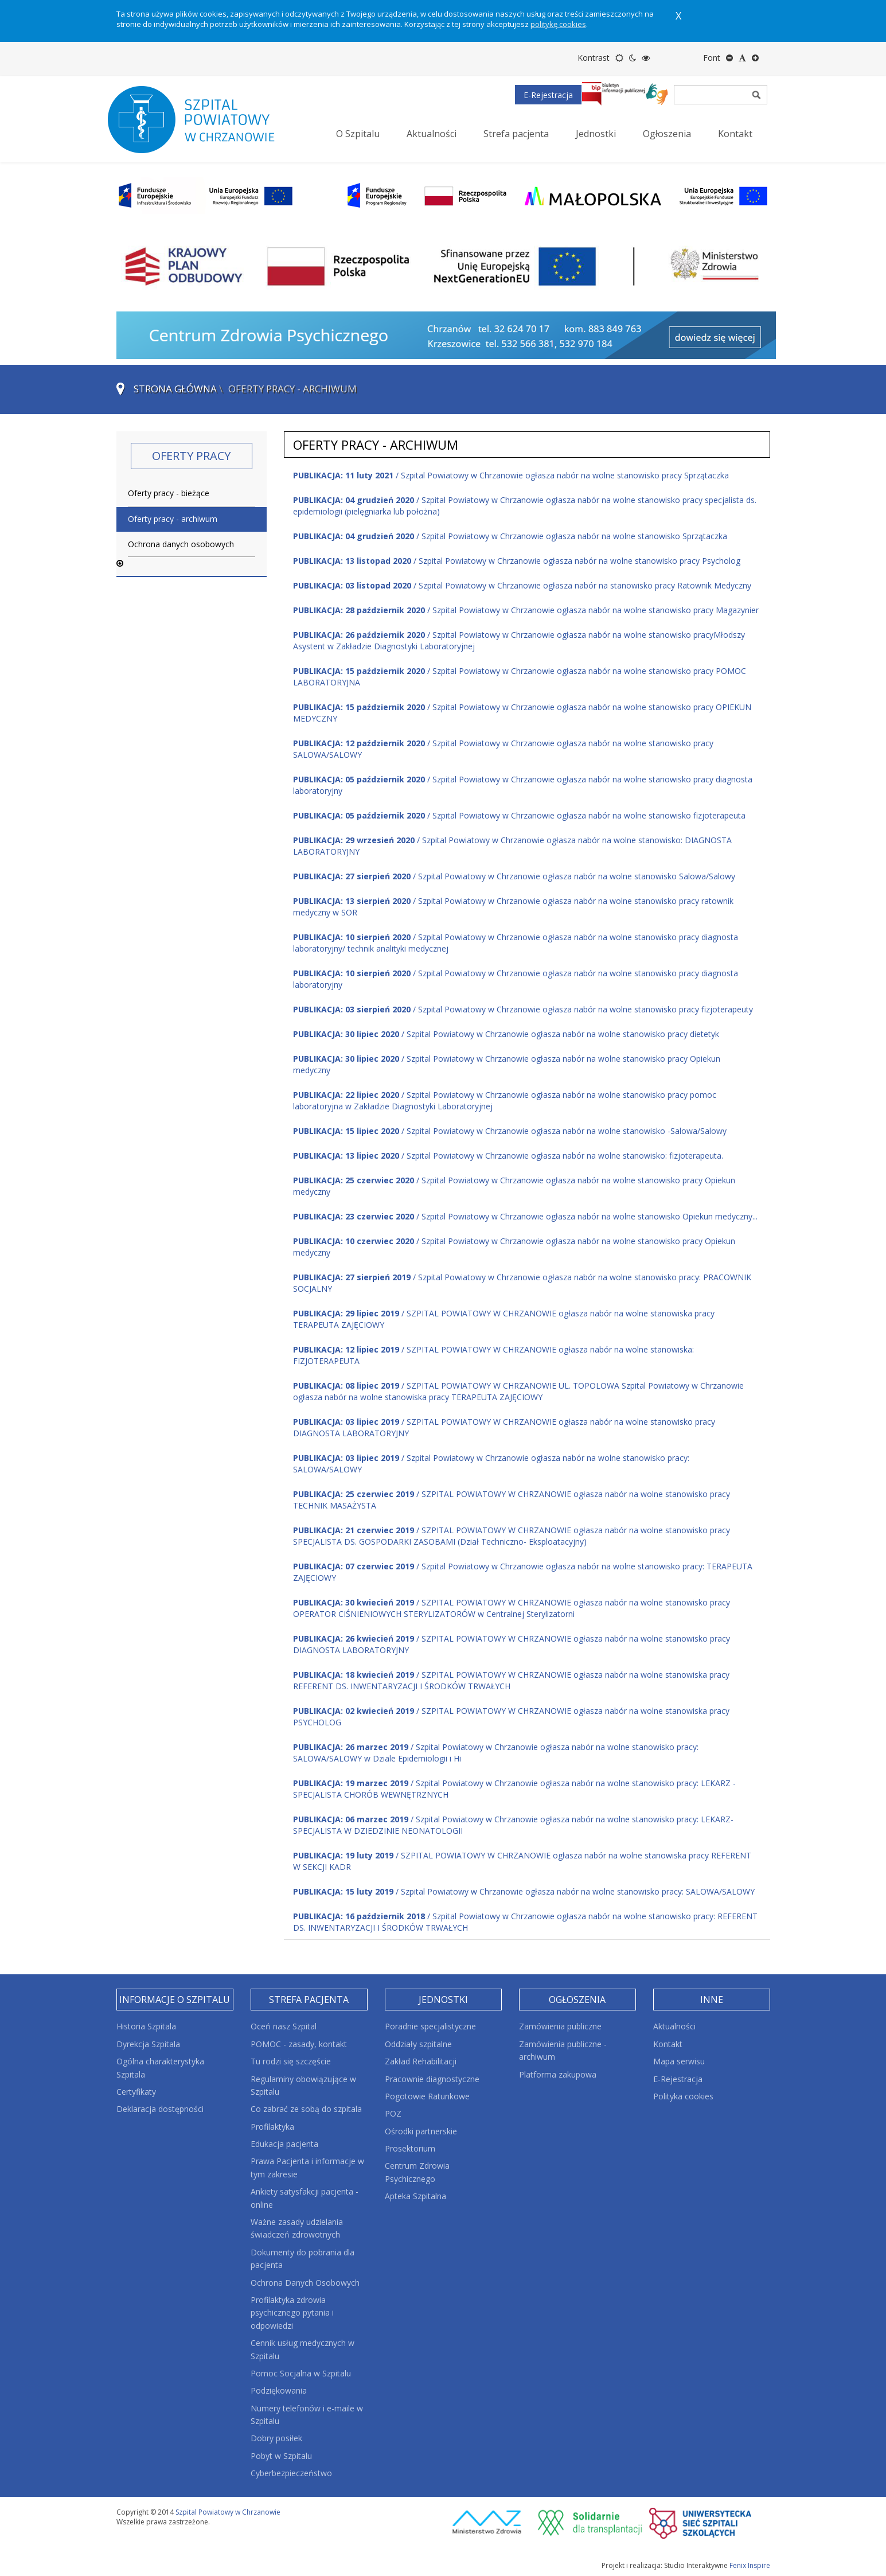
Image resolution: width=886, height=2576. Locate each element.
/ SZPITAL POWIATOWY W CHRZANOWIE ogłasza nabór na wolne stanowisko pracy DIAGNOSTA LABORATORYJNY (504, 1427)
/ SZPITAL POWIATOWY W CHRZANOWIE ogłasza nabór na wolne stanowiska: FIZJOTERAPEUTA (493, 1355)
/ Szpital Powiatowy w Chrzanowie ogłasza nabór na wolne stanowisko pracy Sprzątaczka (511, 475)
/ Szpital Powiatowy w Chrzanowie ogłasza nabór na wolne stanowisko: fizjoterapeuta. (508, 1155)
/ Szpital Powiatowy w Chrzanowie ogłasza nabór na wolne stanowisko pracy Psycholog (516, 560)
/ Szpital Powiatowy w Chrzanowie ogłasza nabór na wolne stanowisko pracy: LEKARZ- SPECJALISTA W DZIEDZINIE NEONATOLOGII (513, 1825)
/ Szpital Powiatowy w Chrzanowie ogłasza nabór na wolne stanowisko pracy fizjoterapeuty (523, 1009)
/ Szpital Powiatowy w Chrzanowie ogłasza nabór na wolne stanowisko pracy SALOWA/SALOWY (503, 749)
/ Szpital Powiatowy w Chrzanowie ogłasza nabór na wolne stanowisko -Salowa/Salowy (510, 1130)
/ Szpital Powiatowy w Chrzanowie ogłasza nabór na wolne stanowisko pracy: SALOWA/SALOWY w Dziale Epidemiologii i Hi (495, 1752)
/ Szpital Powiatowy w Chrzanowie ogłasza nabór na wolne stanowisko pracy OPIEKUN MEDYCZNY (522, 713)
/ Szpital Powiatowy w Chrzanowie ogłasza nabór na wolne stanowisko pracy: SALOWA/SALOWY (491, 1463)
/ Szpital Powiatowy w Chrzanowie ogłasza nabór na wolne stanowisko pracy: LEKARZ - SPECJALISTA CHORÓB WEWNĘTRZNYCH (514, 1789)
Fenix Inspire (749, 2565)
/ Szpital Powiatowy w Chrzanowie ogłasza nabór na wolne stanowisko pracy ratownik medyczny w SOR (513, 906)
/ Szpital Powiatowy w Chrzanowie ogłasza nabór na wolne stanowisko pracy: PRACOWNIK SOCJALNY (522, 1283)
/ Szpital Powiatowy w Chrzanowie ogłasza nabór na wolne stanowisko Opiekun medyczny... (525, 1216)
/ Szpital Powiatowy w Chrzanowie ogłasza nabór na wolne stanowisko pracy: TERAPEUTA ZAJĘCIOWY (522, 1572)
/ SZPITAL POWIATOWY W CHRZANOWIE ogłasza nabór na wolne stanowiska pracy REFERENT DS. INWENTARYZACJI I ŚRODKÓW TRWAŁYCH (511, 1680)
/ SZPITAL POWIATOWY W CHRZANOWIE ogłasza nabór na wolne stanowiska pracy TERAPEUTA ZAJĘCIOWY (504, 1319)
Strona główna (175, 388)
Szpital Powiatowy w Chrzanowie (227, 2512)
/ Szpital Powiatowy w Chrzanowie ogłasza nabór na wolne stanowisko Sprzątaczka (510, 536)
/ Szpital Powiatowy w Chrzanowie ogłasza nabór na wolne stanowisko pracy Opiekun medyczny (506, 1064)
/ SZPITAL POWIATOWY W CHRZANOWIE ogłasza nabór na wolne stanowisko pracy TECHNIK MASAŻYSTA (511, 1499)
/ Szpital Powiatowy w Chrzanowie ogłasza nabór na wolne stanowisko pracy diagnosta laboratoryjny (522, 785)
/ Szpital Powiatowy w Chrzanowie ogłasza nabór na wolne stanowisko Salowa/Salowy (514, 876)
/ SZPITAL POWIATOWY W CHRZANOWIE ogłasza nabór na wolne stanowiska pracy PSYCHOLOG (511, 1716)
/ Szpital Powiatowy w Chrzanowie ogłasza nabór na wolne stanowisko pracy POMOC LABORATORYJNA (519, 676)
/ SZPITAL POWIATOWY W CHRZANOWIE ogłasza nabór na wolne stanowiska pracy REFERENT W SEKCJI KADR (522, 1861)
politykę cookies (558, 24)
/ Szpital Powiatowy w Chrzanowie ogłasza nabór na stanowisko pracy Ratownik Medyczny (522, 585)
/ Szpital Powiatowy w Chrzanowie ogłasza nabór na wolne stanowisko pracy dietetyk (506, 1033)
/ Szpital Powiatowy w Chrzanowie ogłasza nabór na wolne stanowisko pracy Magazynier (526, 610)
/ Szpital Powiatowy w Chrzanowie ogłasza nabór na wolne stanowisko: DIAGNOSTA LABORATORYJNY (512, 846)
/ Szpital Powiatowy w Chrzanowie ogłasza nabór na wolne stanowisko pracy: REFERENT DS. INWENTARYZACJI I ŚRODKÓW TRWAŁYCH (525, 1922)
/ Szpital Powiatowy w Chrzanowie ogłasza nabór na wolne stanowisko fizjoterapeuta (519, 815)
